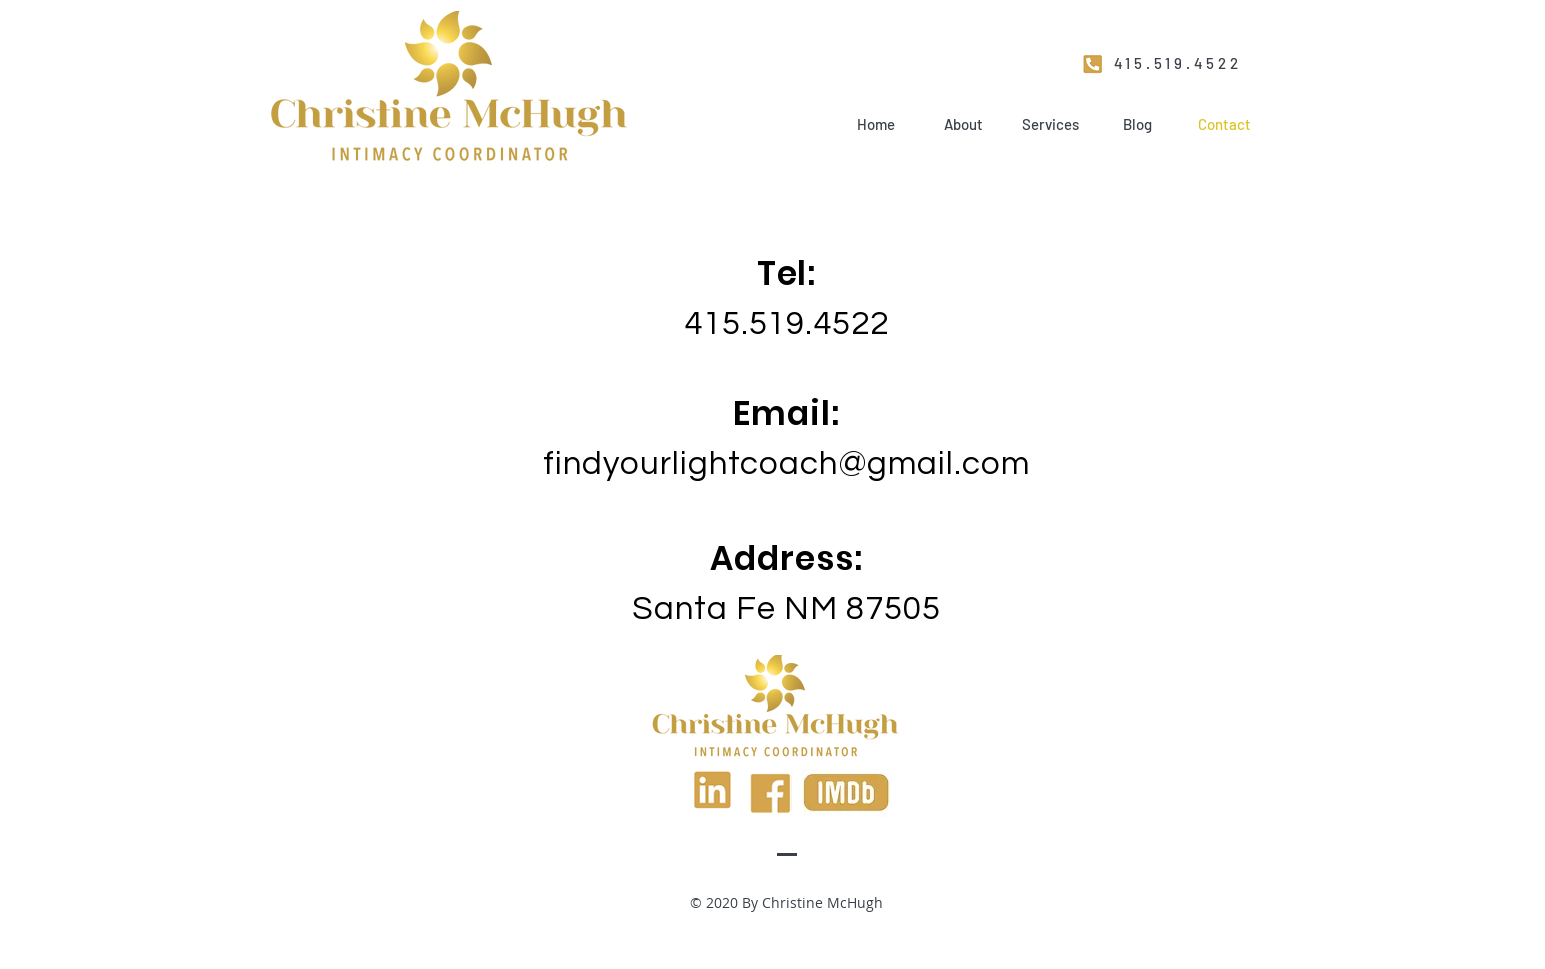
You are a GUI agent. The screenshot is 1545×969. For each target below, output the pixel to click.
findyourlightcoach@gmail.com (787, 464)
